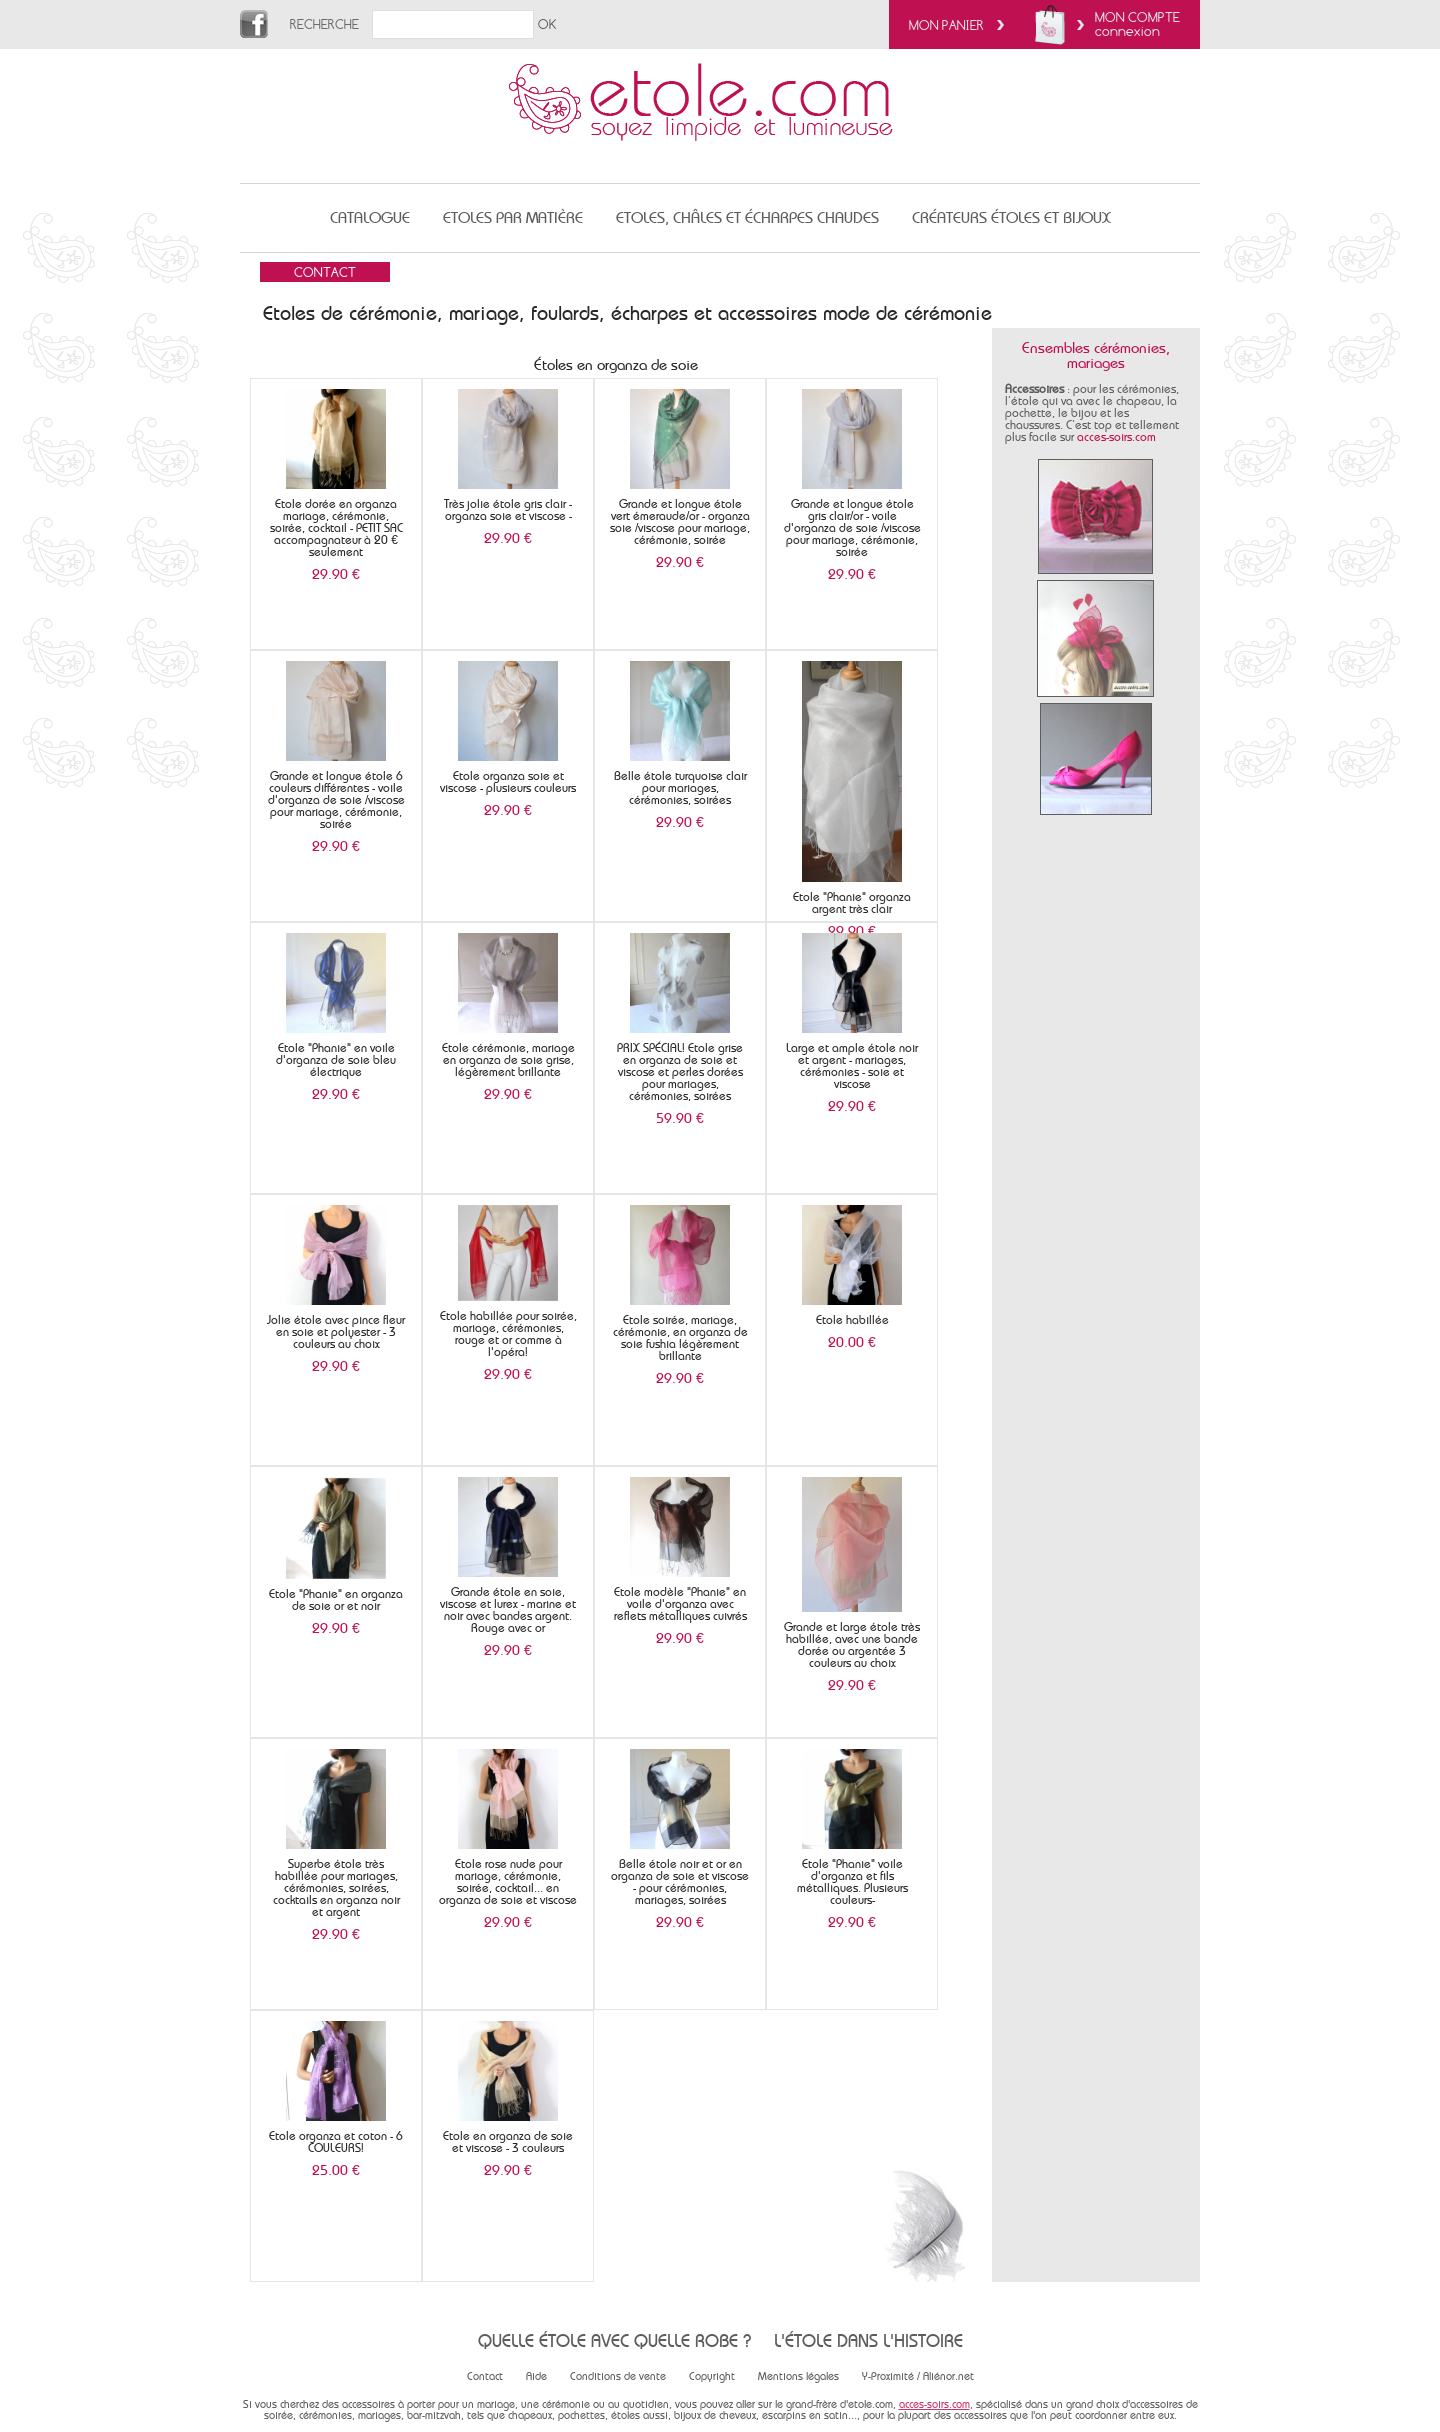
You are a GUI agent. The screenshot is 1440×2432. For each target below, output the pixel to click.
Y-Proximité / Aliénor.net (918, 2376)
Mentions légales (798, 2376)
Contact (485, 2376)
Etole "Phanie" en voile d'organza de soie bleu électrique (336, 1060)
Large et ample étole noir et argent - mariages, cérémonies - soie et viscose (852, 1066)
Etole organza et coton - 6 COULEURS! (336, 2142)
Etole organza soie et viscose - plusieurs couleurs (508, 782)
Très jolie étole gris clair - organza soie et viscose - (508, 510)
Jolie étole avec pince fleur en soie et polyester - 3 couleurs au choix (336, 1332)
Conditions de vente (618, 2376)
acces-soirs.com (1116, 437)
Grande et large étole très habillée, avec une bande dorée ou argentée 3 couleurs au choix (852, 1645)
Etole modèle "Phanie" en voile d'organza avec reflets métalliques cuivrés (680, 1604)
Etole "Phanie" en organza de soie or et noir (336, 1600)
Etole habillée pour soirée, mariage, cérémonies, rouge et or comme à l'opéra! (508, 1334)
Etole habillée (852, 1320)
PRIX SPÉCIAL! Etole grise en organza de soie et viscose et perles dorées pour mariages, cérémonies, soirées (680, 1072)
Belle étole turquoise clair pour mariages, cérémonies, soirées (680, 788)
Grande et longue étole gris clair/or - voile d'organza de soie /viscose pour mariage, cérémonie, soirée (852, 528)
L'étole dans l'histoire (868, 2340)
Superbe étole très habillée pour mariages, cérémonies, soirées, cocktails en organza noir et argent (336, 1888)
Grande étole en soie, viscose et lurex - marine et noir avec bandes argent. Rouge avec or (508, 1610)
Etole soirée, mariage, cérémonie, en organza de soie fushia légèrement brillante (680, 1338)
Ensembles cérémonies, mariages (1096, 355)
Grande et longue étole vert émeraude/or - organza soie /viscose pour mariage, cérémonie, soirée (680, 522)
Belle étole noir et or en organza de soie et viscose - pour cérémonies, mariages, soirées (680, 1882)
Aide (536, 2376)
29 (336, 574)
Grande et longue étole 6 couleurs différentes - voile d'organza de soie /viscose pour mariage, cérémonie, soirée (336, 800)
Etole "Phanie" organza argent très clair (852, 903)
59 (680, 1118)
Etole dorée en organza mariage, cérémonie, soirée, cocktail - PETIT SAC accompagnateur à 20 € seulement (336, 528)
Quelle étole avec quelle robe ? (614, 2340)
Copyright (712, 2376)
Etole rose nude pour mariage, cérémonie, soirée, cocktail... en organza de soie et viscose (508, 1882)
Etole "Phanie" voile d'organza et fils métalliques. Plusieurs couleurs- (852, 1882)
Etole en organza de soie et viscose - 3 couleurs (508, 2142)
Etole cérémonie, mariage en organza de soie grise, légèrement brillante (508, 1060)
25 (336, 2170)
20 (852, 1342)
